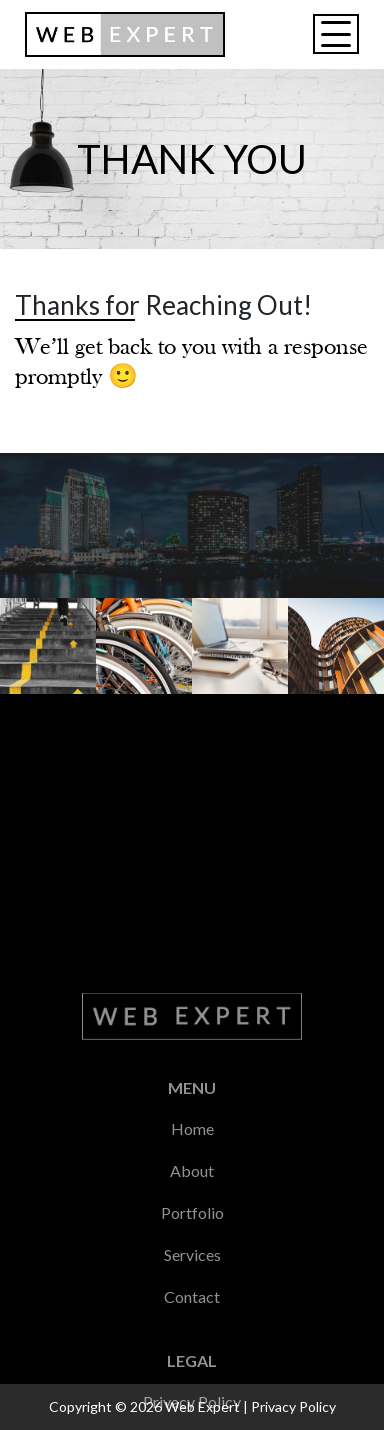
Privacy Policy (293, 1406)
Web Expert (202, 1406)
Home (192, 1344)
